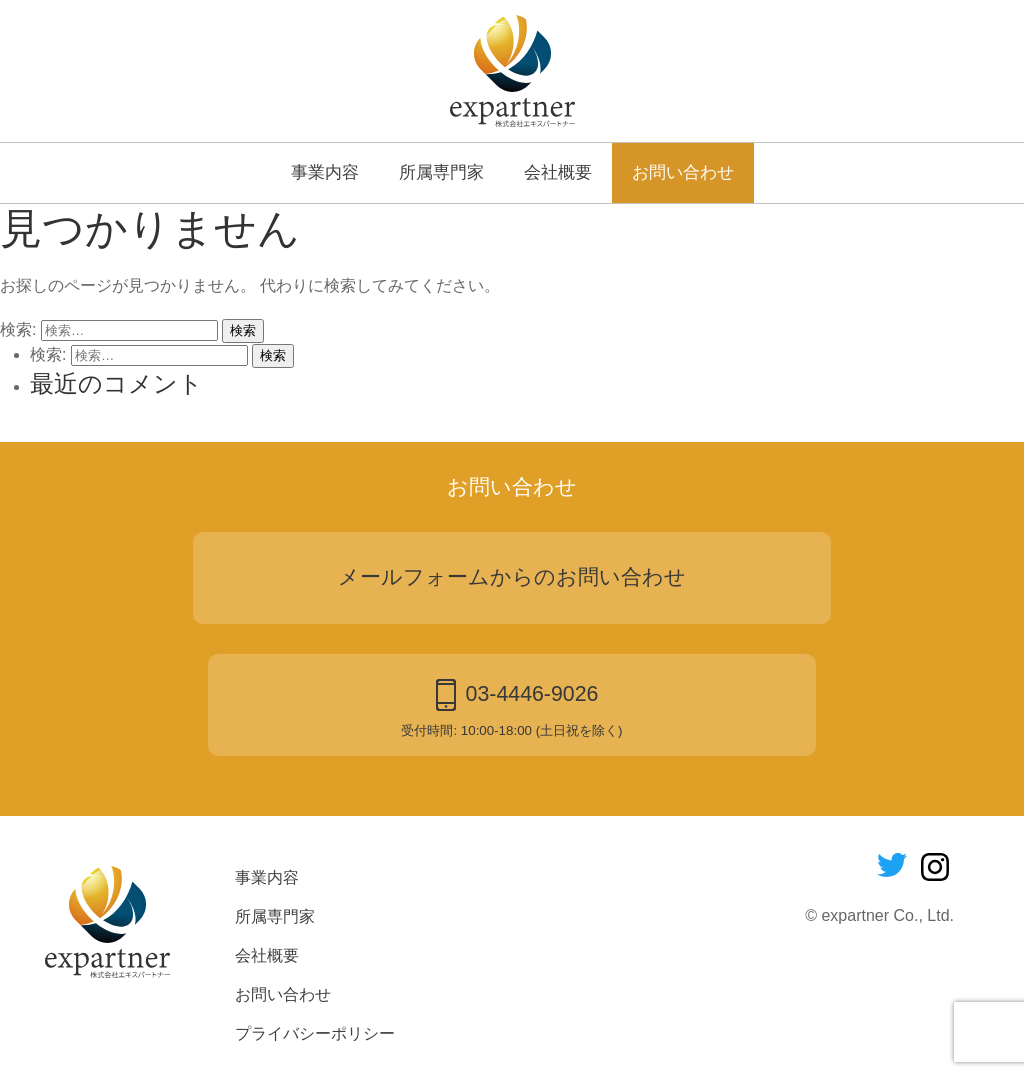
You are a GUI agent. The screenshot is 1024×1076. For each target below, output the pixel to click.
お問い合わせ (683, 172)
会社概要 (558, 172)
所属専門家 (441, 172)
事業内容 (325, 172)
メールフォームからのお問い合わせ (512, 577)
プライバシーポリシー (315, 1033)
